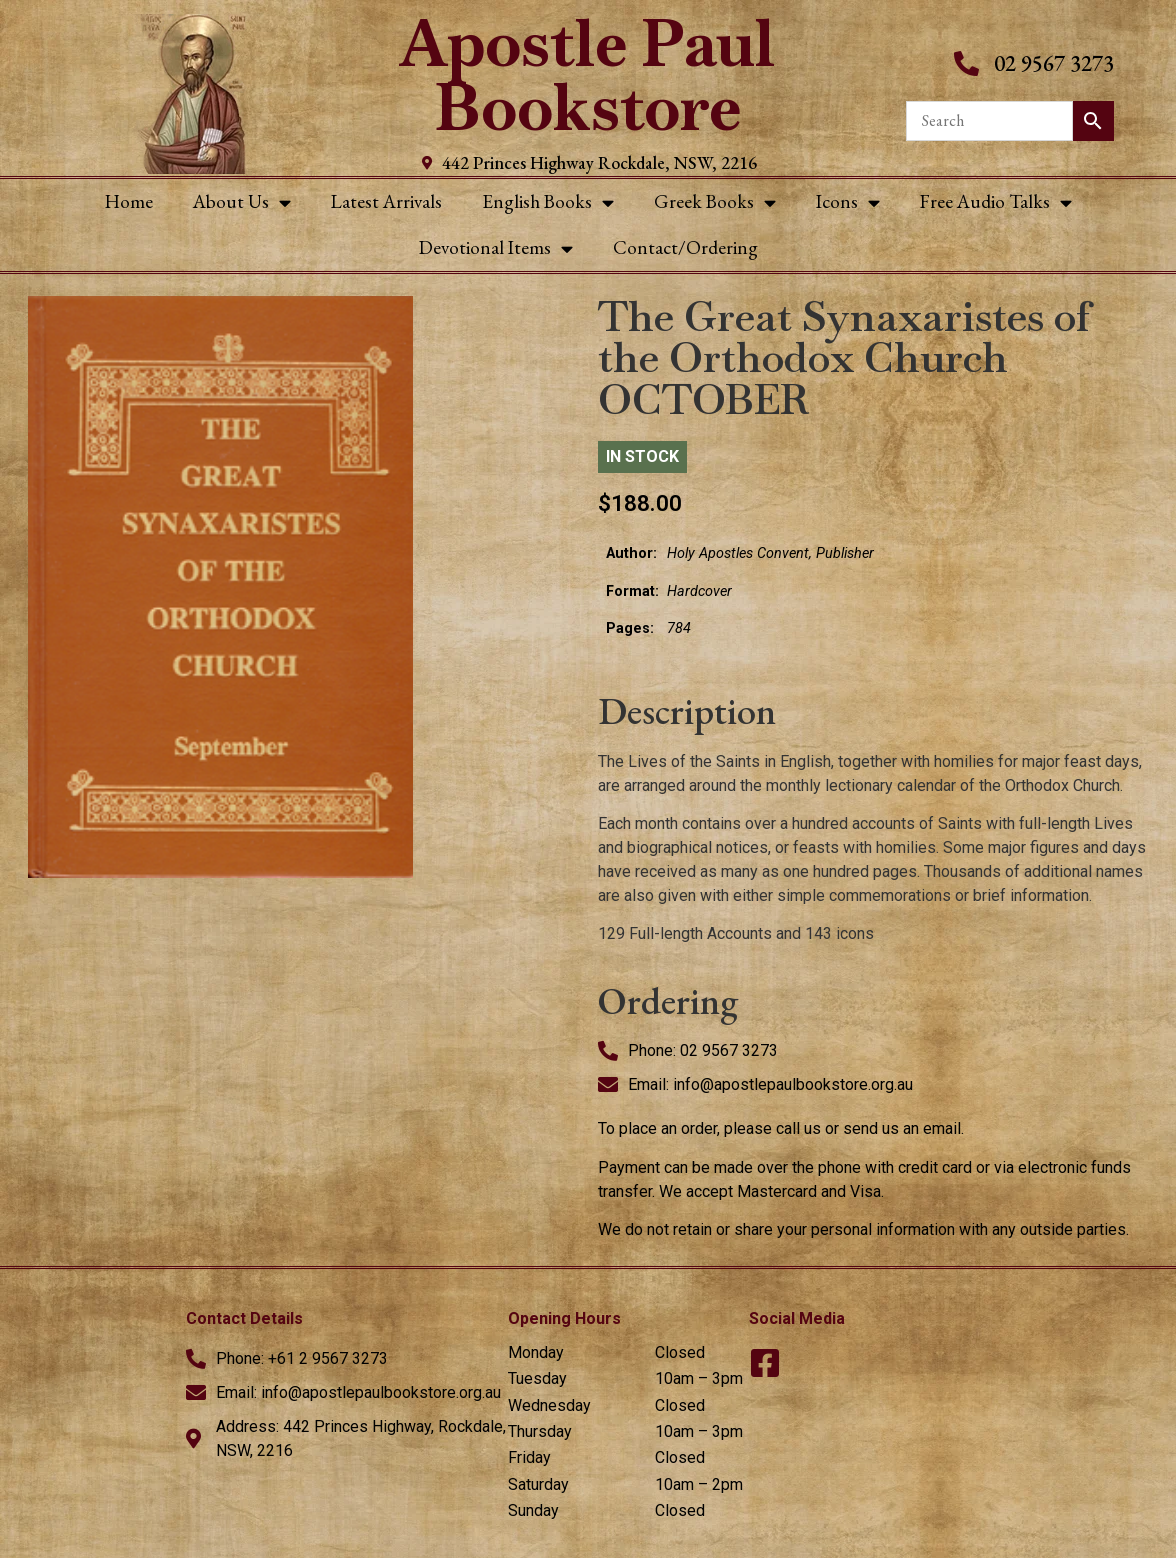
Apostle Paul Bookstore (587, 75)
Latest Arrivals (386, 201)
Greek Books (715, 202)
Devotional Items (496, 248)
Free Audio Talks (996, 202)
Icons (848, 202)
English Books (548, 202)
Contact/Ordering (685, 247)
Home (129, 201)
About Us (242, 202)
